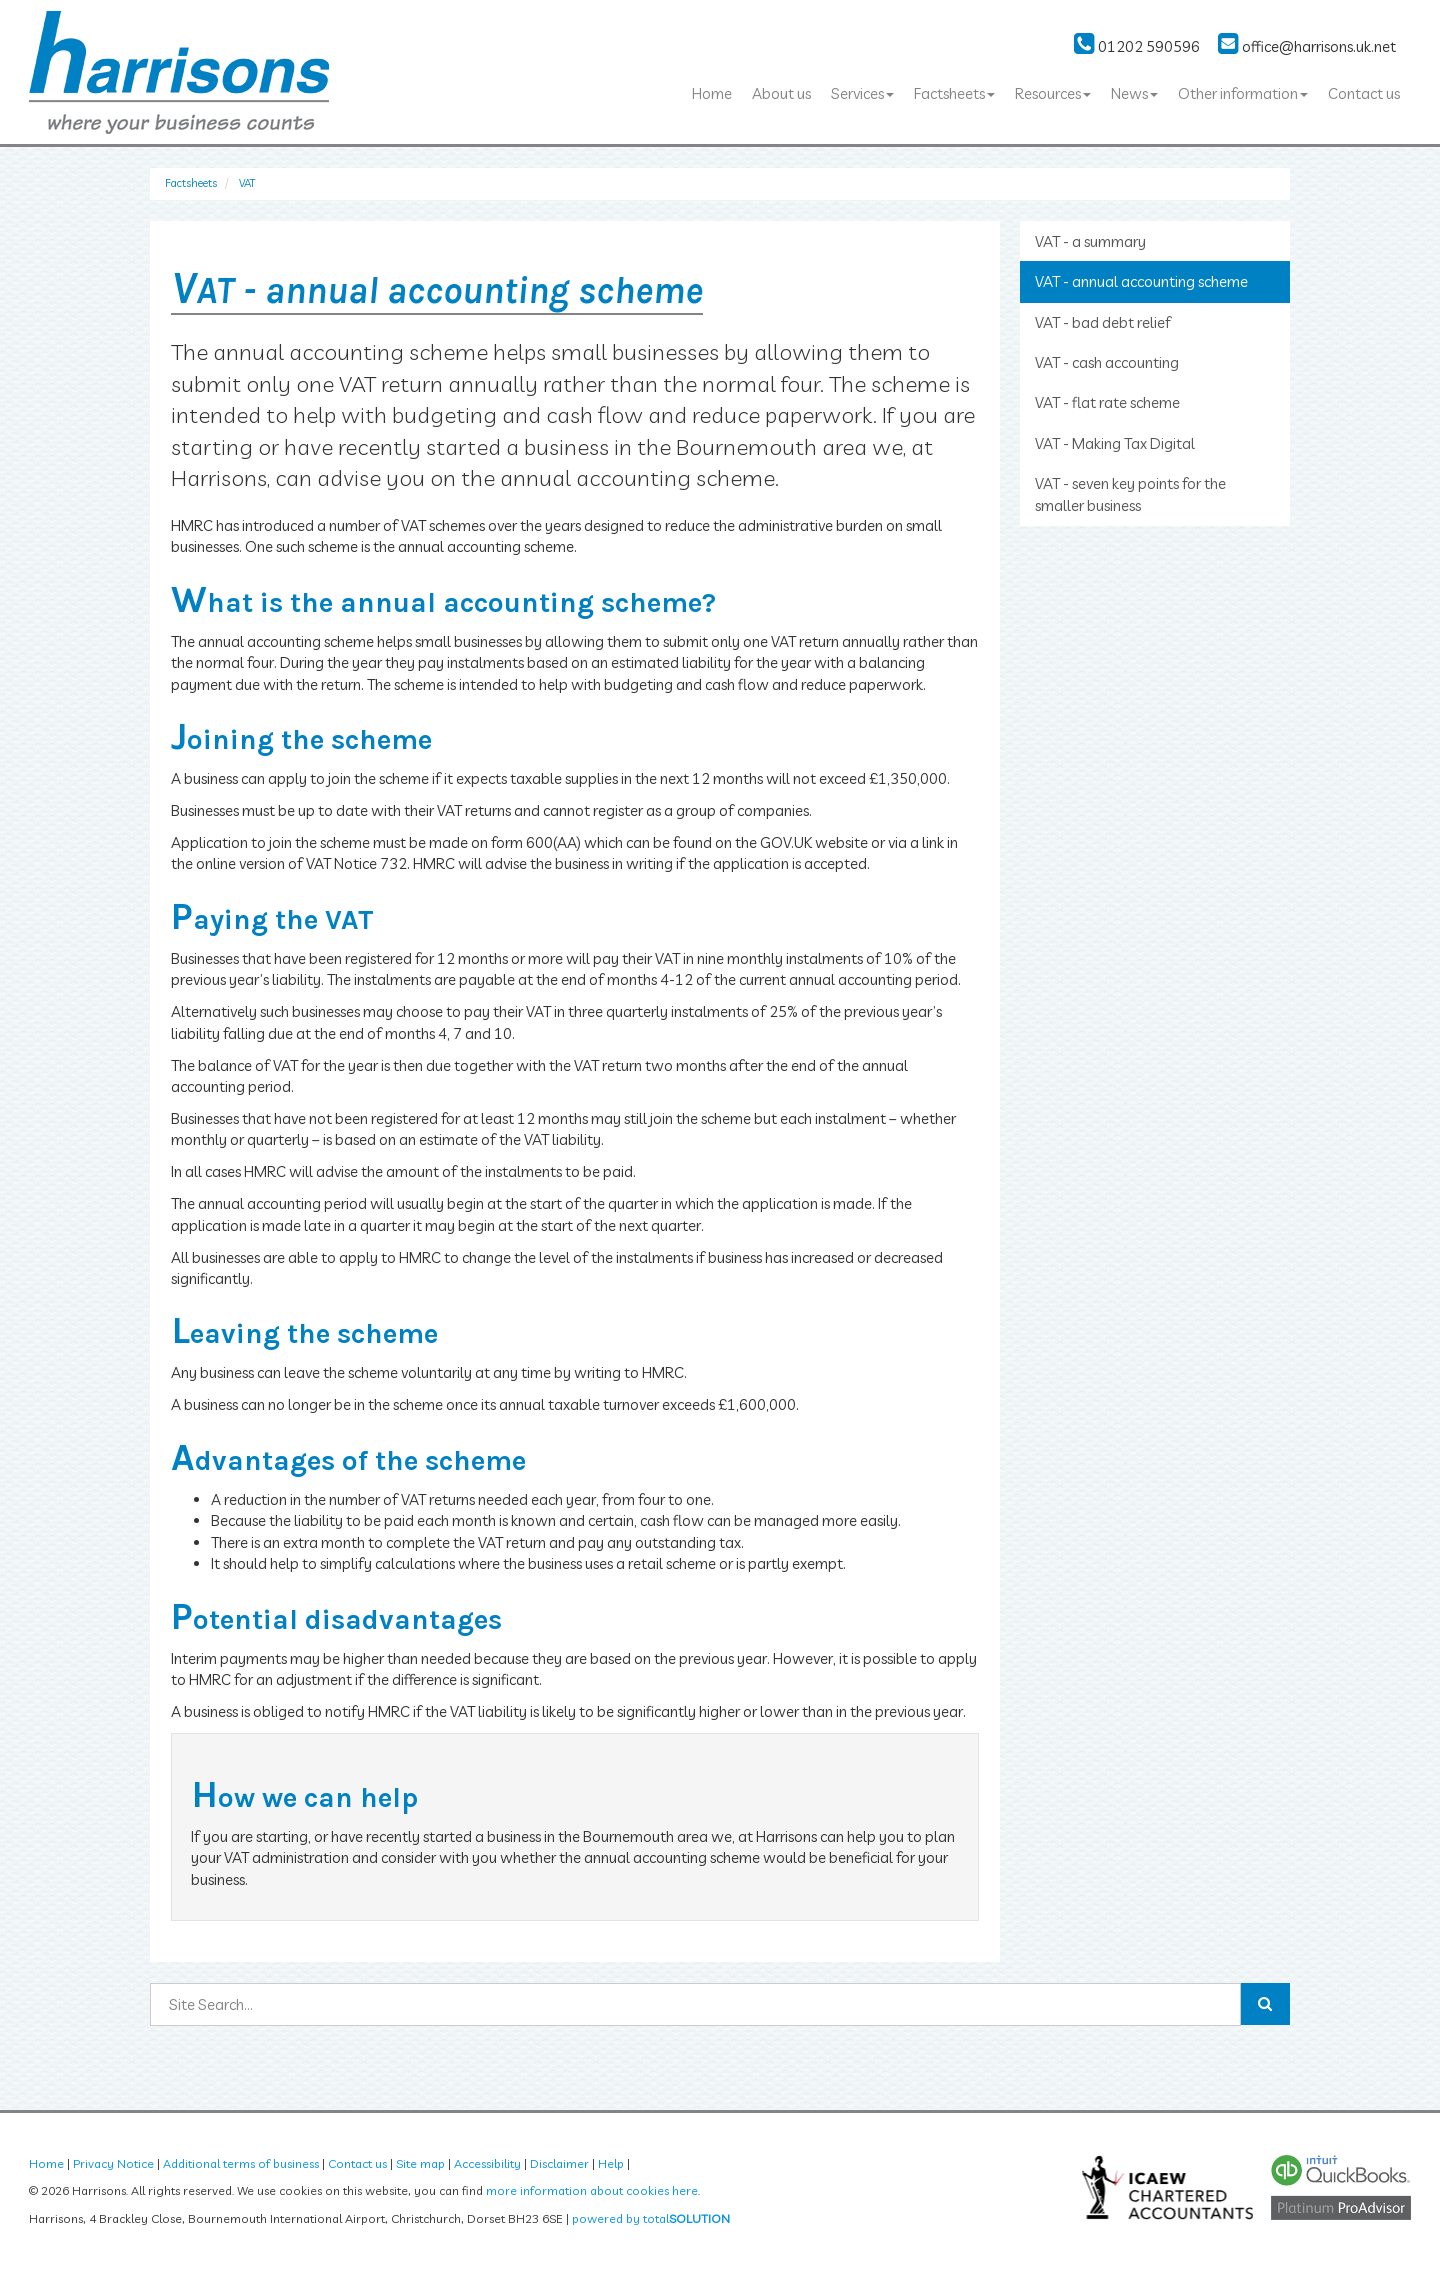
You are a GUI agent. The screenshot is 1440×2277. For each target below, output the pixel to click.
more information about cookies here (592, 2190)
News (1134, 93)
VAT (247, 183)
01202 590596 (1137, 46)
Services (862, 93)
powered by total (651, 2218)
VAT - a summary (1090, 241)
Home (712, 93)
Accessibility (487, 2163)
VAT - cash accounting (1107, 362)
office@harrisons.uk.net (1307, 46)
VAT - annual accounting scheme (1141, 281)
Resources (1053, 93)
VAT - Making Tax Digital (1115, 443)
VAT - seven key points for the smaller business (1130, 494)
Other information (1243, 93)
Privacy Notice (113, 2163)
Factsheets (954, 93)
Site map (420, 2163)
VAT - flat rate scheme (1107, 402)
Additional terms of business (241, 2163)
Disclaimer (559, 2163)
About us (781, 93)
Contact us (1364, 93)
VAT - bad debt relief (1103, 322)
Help (611, 2163)
